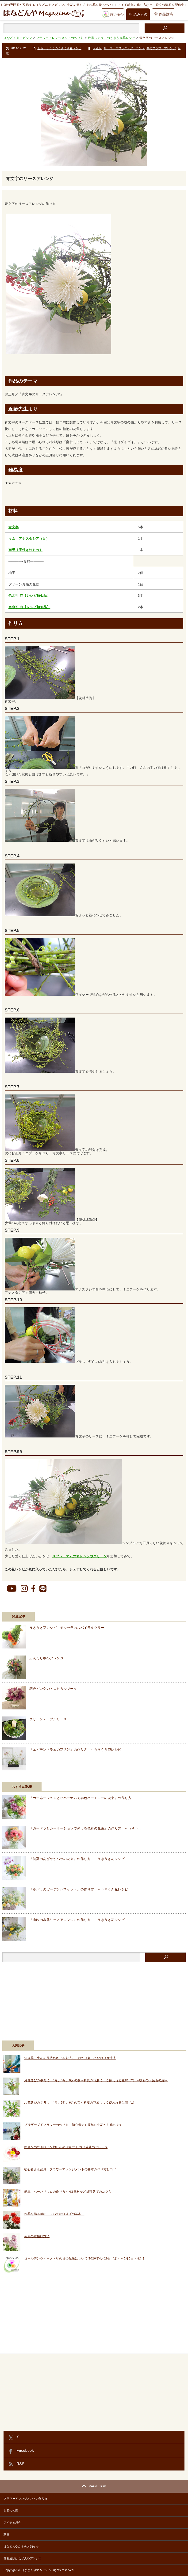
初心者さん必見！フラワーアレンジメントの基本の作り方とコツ (70, 2169)
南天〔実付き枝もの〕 (25, 550)
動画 (6, 2534)
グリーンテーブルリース (48, 1719)
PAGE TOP (94, 2486)
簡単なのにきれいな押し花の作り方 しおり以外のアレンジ (65, 2147)
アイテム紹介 (12, 2522)
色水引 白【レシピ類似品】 (29, 607)
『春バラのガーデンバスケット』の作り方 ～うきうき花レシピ (78, 1889)
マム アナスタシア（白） (28, 538)
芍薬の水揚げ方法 (37, 2236)
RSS (20, 2464)
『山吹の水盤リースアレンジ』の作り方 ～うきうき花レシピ (77, 1920)
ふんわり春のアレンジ (46, 1658)
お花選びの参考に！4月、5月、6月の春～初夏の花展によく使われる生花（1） (80, 2102)
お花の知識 (11, 2510)
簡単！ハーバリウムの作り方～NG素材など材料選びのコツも (67, 2191)
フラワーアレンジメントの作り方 (26, 2498)
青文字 (13, 527)
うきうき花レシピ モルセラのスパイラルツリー (66, 1627)
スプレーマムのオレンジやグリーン (79, 1556)
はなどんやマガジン (35, 2570)
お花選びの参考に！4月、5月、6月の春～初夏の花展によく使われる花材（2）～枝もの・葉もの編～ (96, 2080)
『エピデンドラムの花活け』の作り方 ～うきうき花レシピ (75, 1749)
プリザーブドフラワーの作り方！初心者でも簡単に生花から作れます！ (75, 2125)
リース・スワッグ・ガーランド (124, 48)
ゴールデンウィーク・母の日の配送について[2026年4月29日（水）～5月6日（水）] (84, 2258)
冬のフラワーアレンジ (161, 48)
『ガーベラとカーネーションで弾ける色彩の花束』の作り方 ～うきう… (85, 1828)
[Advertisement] (94, 1998)
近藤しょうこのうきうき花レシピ (59, 48)
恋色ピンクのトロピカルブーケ (53, 1688)
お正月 (97, 48)
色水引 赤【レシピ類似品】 (29, 595)
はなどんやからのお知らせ (21, 2546)
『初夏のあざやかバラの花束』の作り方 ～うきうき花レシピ (77, 1859)
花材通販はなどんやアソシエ (23, 2558)
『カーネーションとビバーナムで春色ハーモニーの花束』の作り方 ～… (85, 1798)
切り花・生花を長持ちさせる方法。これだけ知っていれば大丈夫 (70, 2058)
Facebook (25, 2450)
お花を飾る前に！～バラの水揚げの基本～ (54, 2214)
